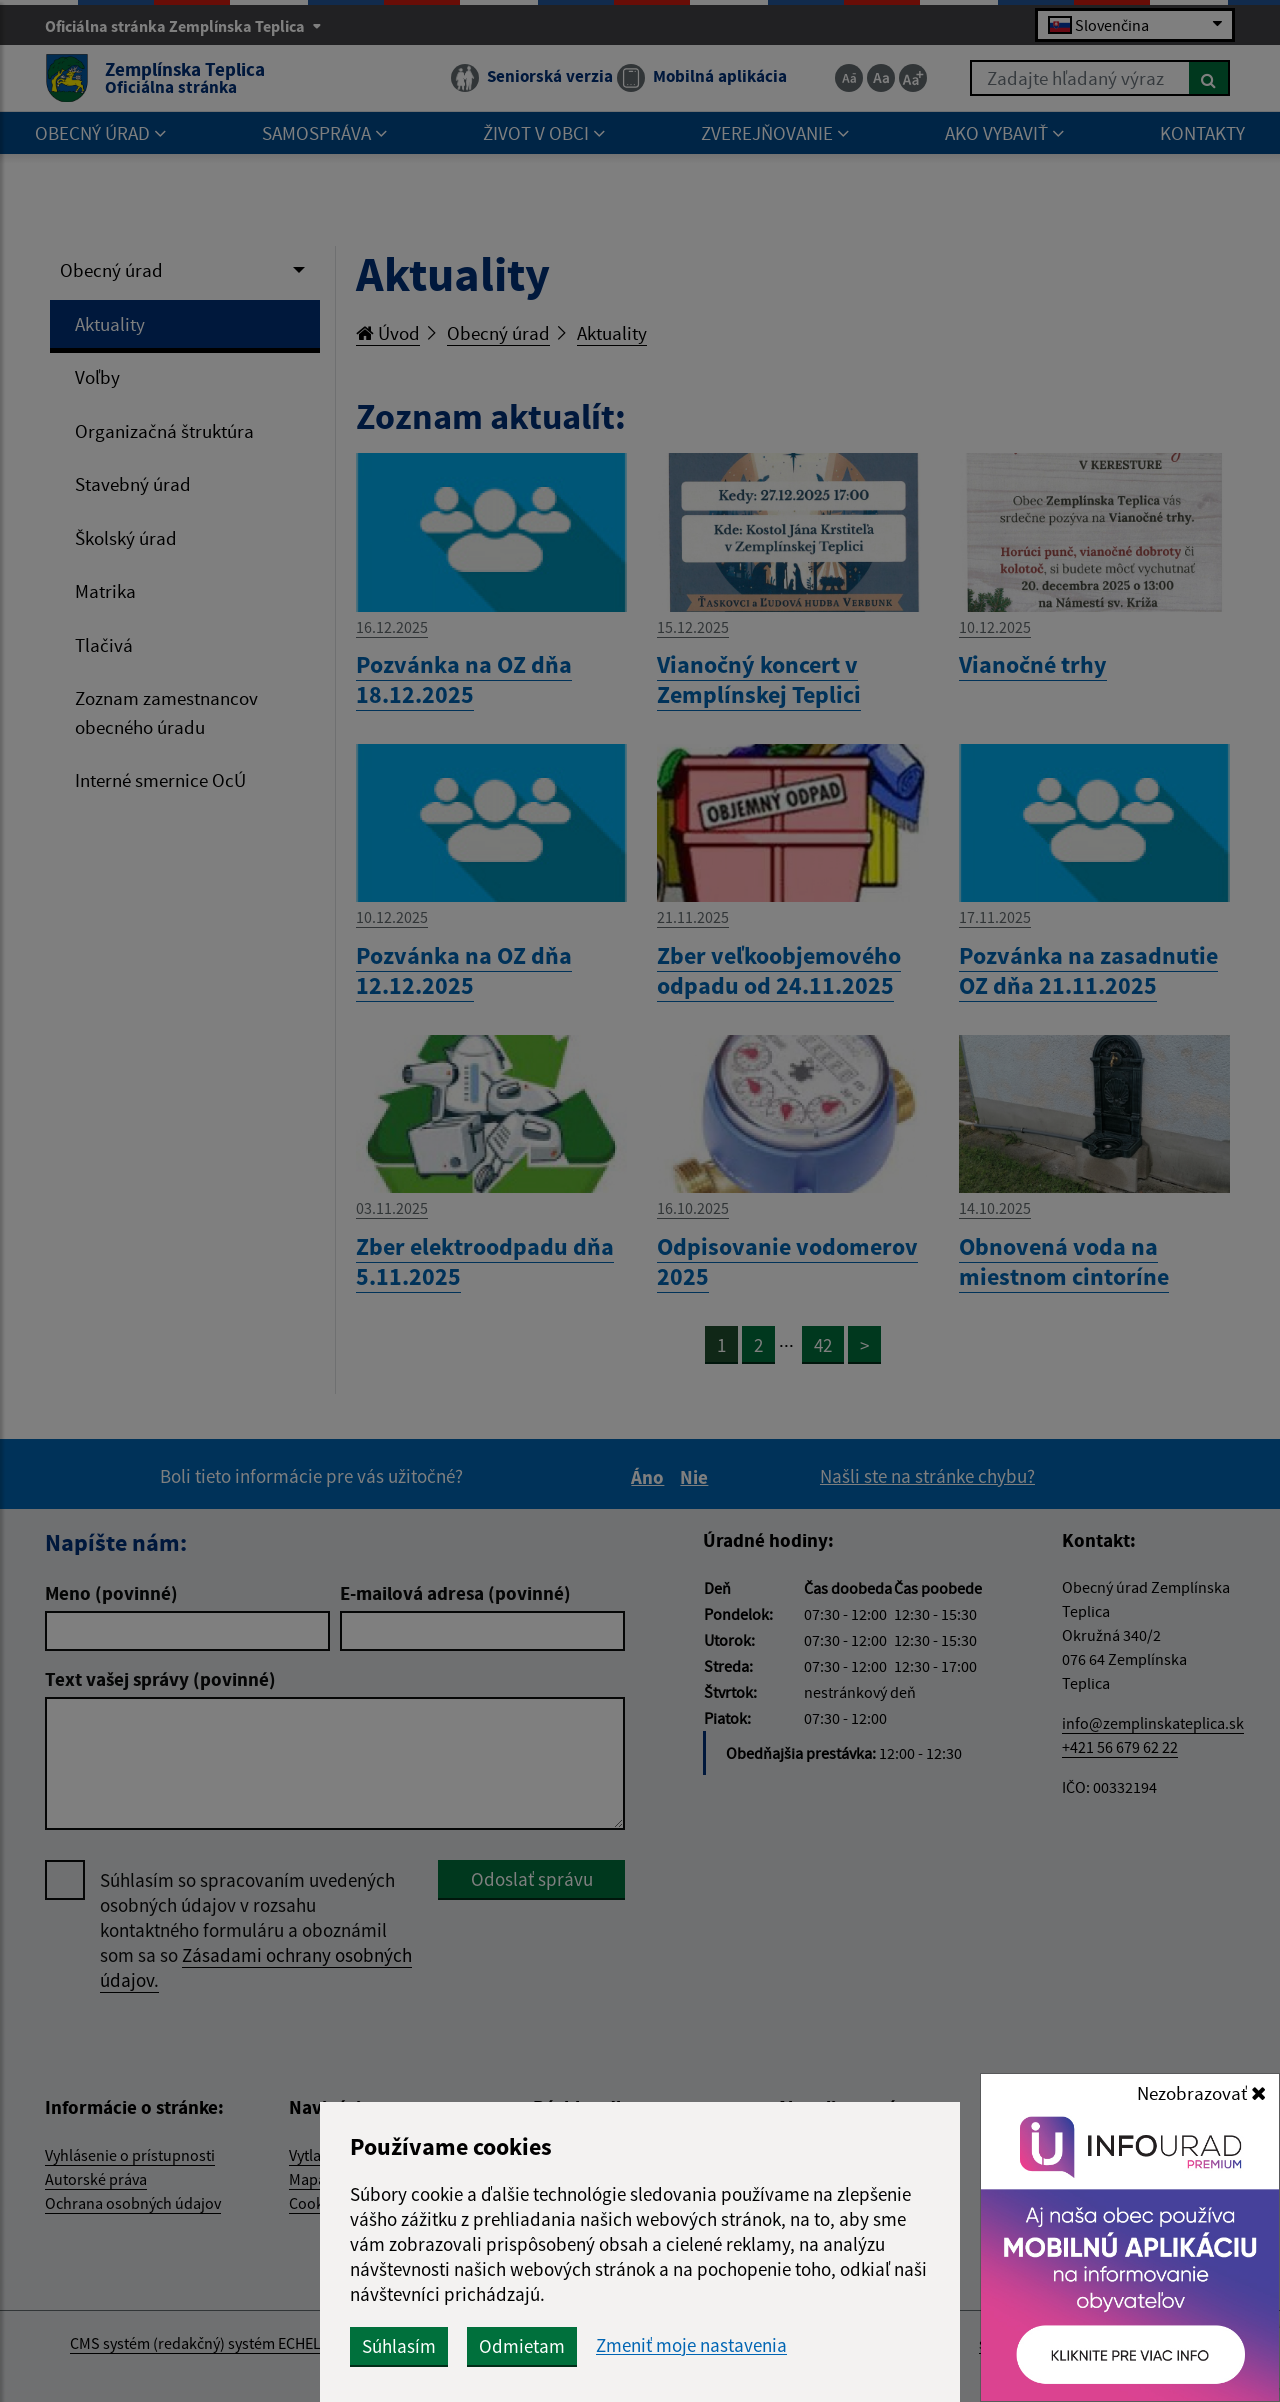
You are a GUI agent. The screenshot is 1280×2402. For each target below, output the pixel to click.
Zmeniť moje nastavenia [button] (691, 2345)
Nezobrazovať (1201, 2093)
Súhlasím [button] (399, 2346)
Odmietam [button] (522, 2346)
